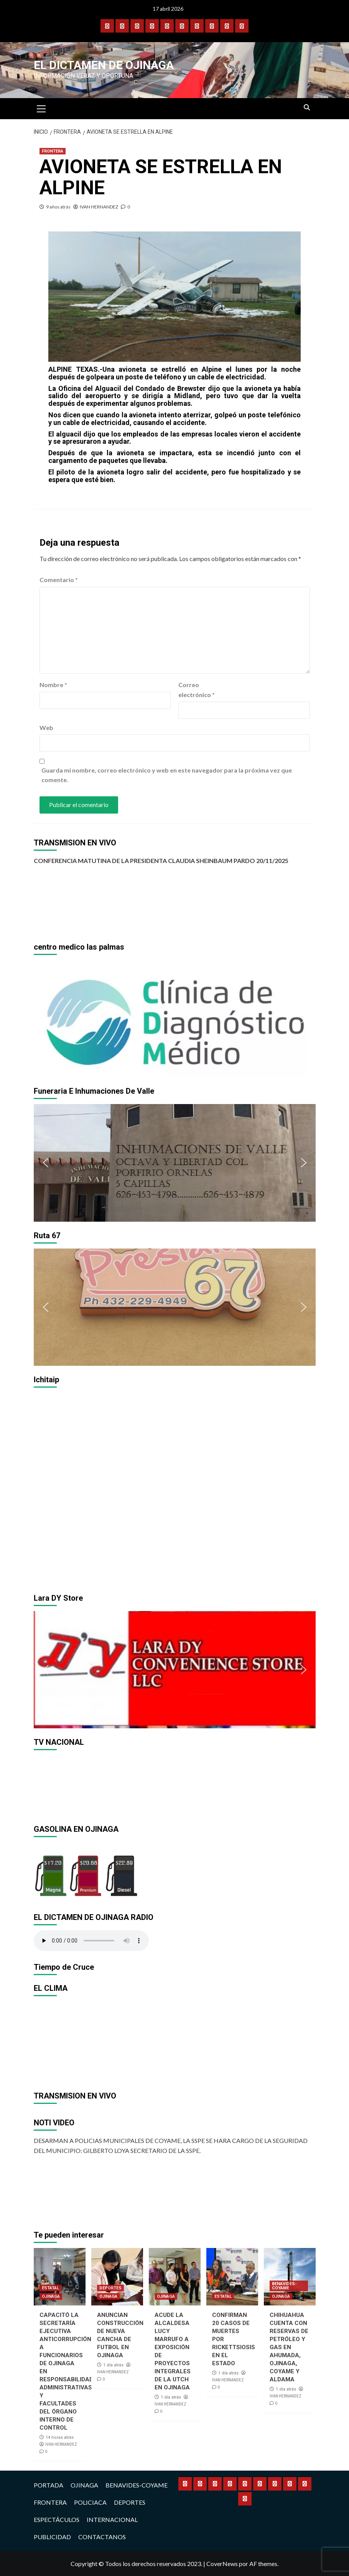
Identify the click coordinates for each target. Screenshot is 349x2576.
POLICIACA (90, 2502)
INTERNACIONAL (112, 2519)
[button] (46, 1018)
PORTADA (48, 2485)
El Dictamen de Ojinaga (104, 65)
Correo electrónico (196, 689)
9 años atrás (58, 207)
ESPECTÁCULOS (56, 2519)
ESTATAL (50, 2288)
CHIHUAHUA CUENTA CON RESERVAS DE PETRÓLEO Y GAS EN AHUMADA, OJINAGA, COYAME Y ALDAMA (289, 2347)
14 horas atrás (60, 2437)
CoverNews (222, 2563)
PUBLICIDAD (52, 2536)
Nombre (53, 684)
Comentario (59, 579)
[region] (175, 1018)
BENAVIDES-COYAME (284, 2286)
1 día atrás (113, 2365)
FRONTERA (52, 151)
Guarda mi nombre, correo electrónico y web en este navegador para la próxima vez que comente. (166, 775)
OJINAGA (51, 2296)
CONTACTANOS (102, 2536)
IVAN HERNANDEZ (99, 207)
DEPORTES (110, 2288)
